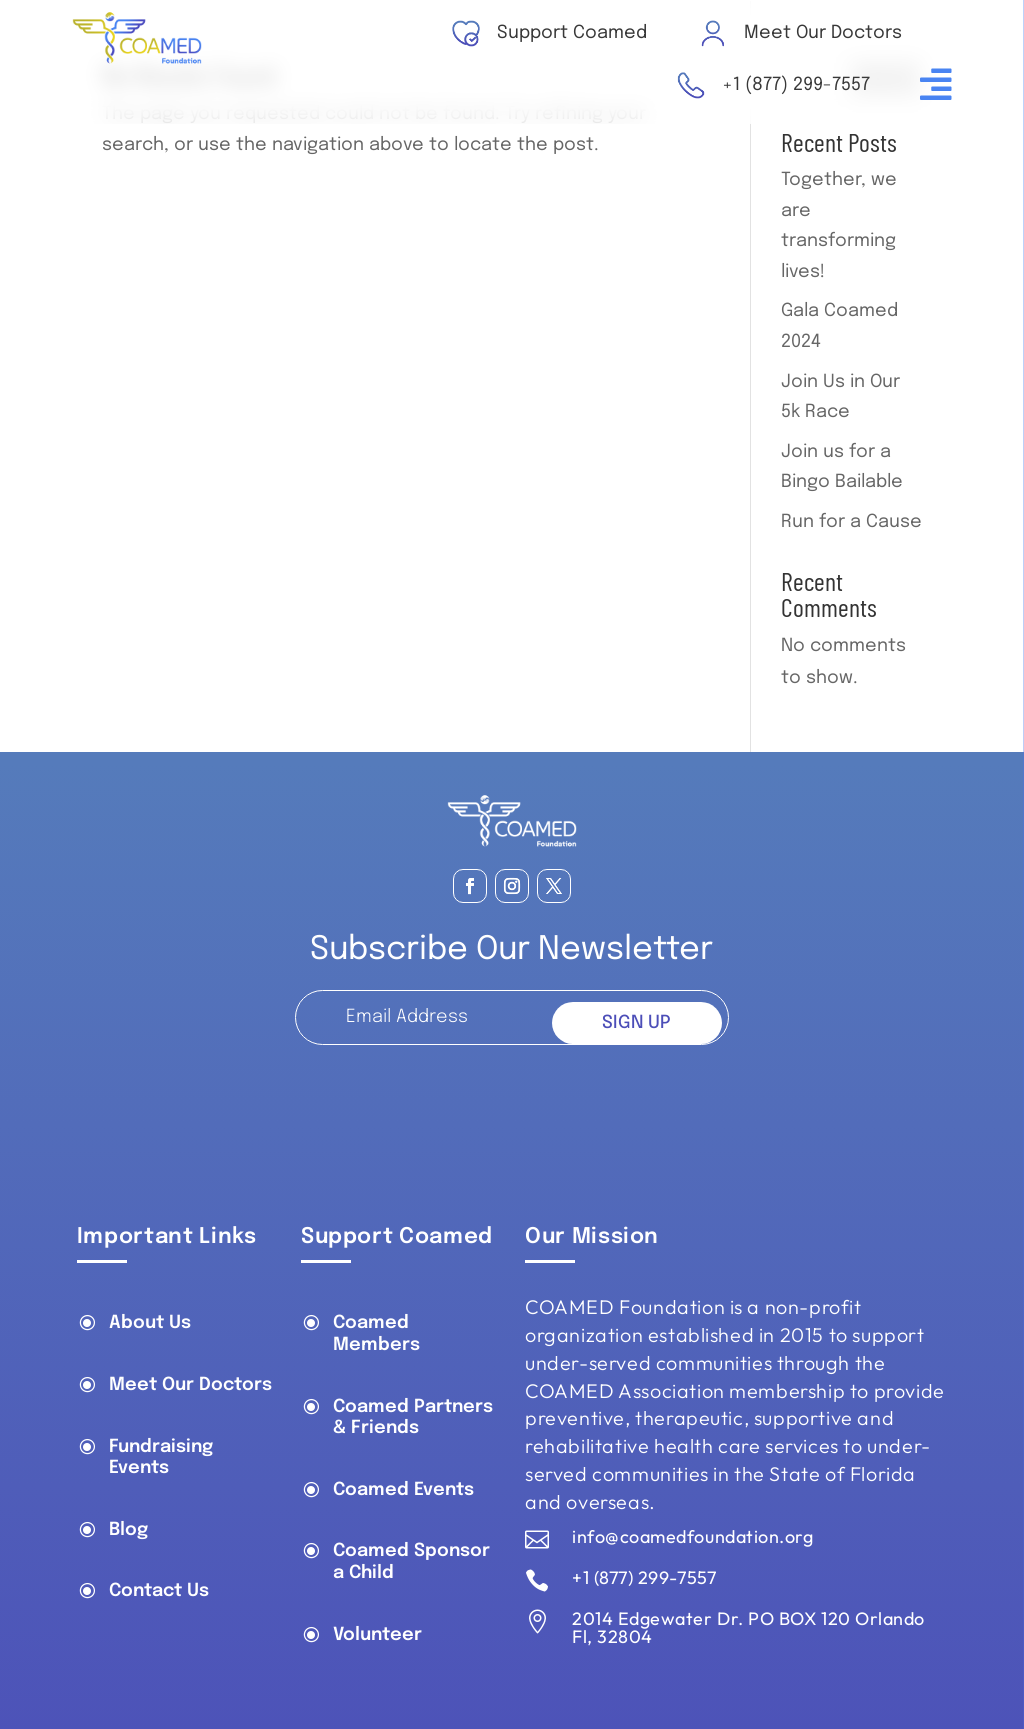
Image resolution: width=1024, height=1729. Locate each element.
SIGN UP (636, 1023)
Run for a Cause (851, 522)
